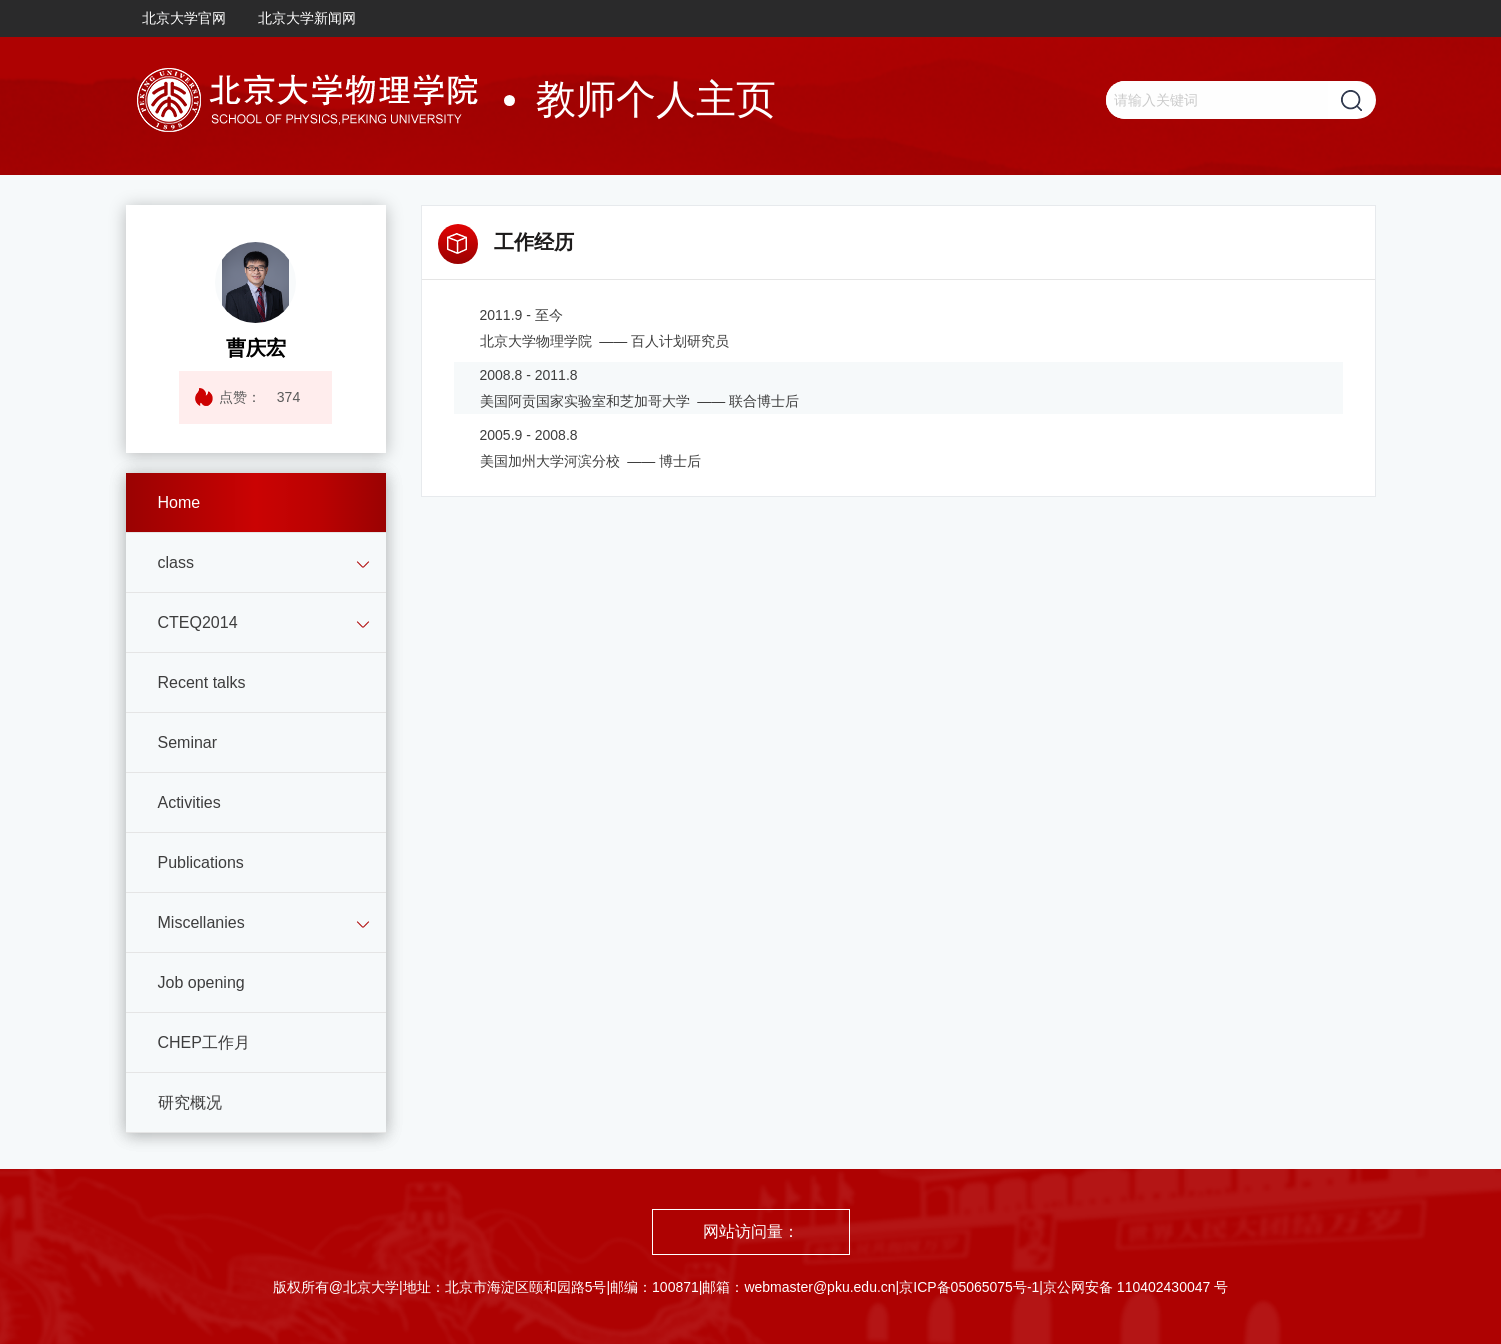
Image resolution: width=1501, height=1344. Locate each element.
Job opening (201, 982)
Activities (189, 802)
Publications (201, 862)
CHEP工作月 (204, 1042)
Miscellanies (201, 922)
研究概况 (190, 1102)
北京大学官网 (184, 18)
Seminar (188, 742)
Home (179, 502)
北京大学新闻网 (307, 18)
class (176, 562)
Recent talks (202, 682)
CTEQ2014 (198, 622)
